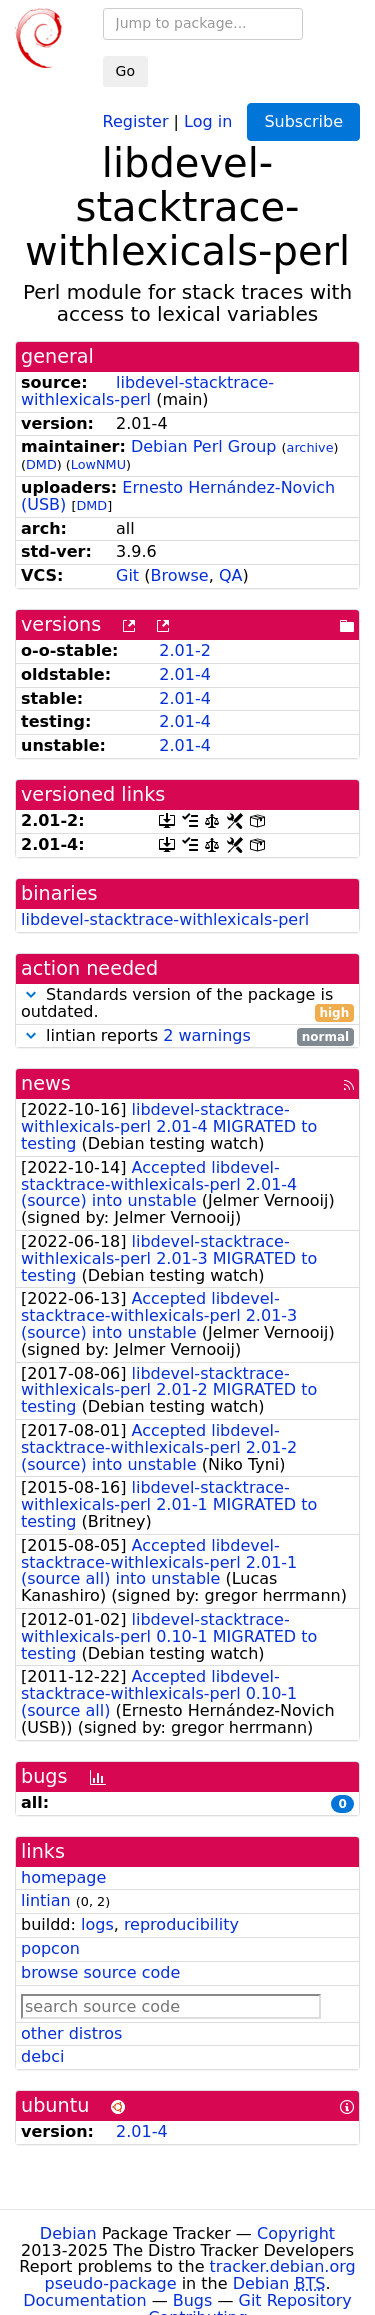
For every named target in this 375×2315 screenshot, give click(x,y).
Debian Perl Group (204, 446)
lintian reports (187, 1036)
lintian (46, 1900)
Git (127, 575)
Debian (68, 2233)
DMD (41, 464)
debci (42, 2056)
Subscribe (303, 121)
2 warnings (207, 1035)
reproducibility (181, 1924)
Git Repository (295, 2300)
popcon (50, 1948)
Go (125, 71)
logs (97, 1924)
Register (136, 120)
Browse (179, 575)
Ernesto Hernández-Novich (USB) (178, 496)
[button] (31, 994)
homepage (63, 1877)
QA (231, 575)
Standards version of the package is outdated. (187, 1004)
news (46, 1083)
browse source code (100, 1972)
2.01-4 (185, 674)
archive (310, 447)
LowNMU (98, 464)
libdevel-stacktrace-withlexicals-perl (147, 391)
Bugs (193, 2300)
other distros (71, 2033)
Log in (208, 120)
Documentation (84, 2300)
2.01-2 (185, 650)
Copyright (296, 2233)
